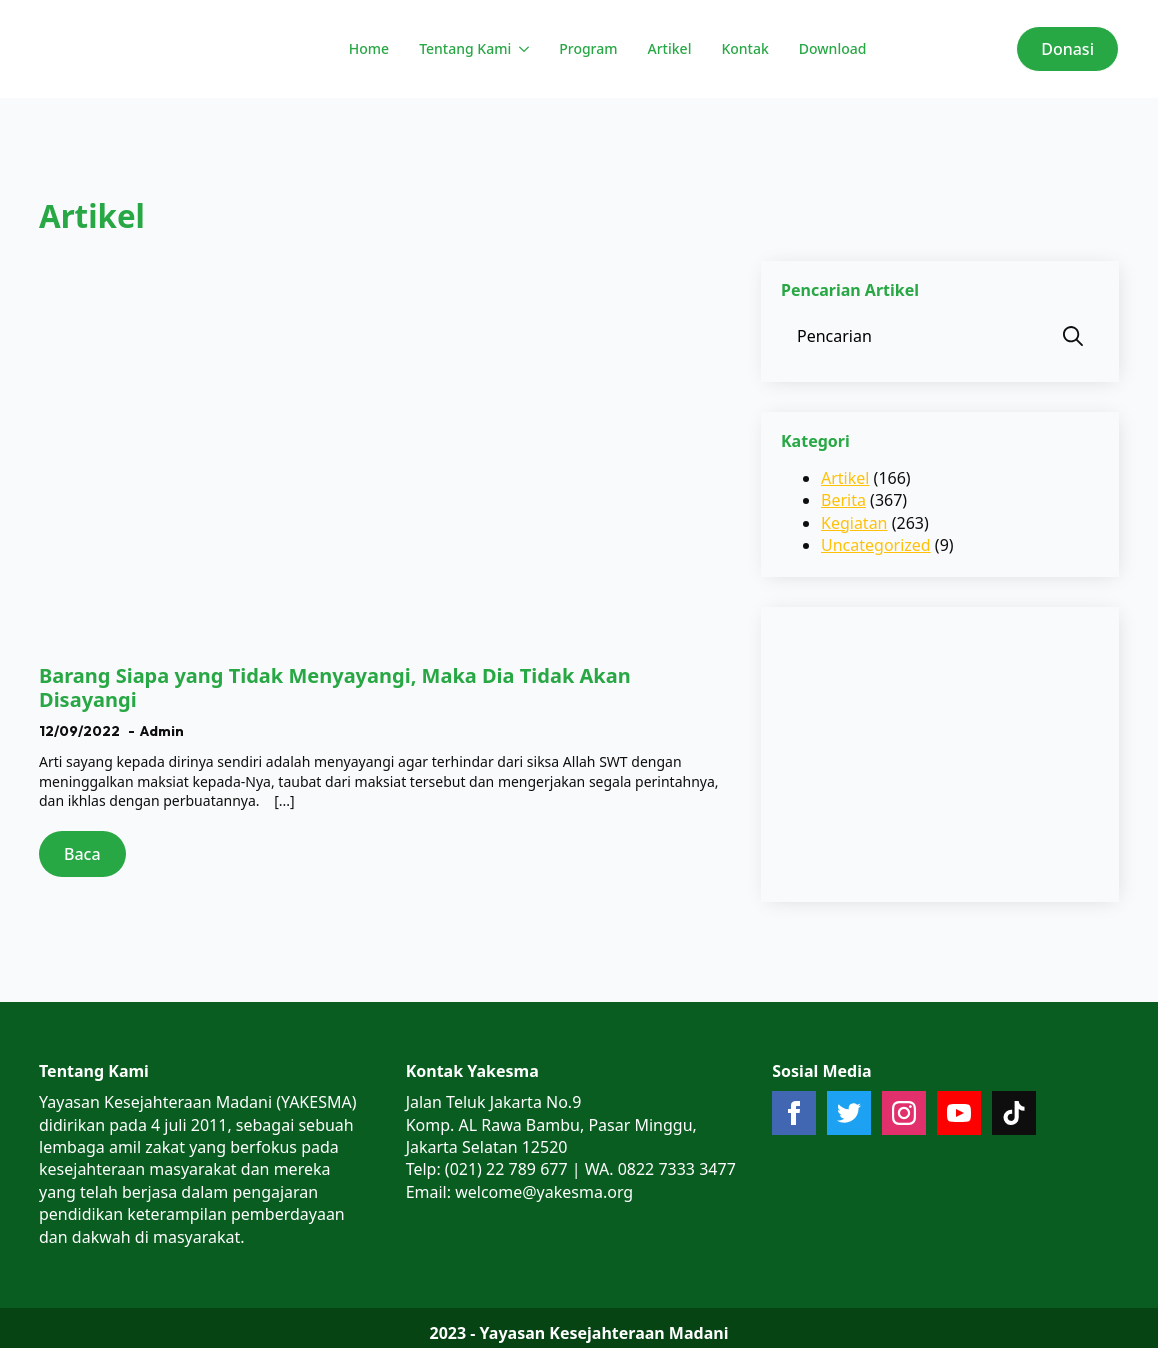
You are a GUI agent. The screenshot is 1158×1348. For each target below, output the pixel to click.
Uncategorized (876, 545)
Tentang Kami (465, 48)
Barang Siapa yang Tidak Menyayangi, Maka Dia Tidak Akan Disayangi (335, 688)
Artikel (670, 48)
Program (588, 48)
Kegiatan (854, 523)
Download (833, 48)
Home (369, 48)
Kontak (744, 48)
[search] (1073, 336)
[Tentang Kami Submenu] (522, 49)
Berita (843, 500)
